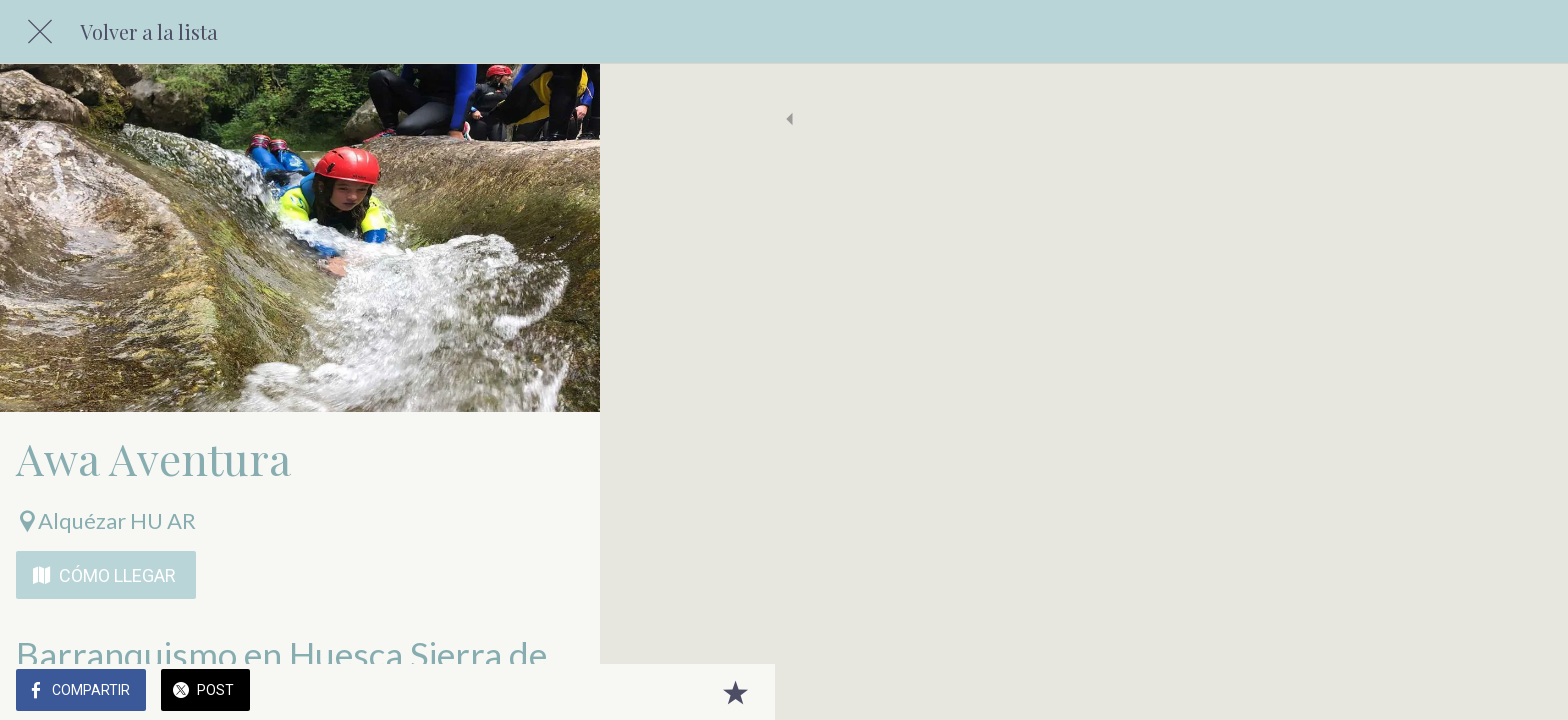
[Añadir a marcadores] (560, 692)
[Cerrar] (40, 32)
